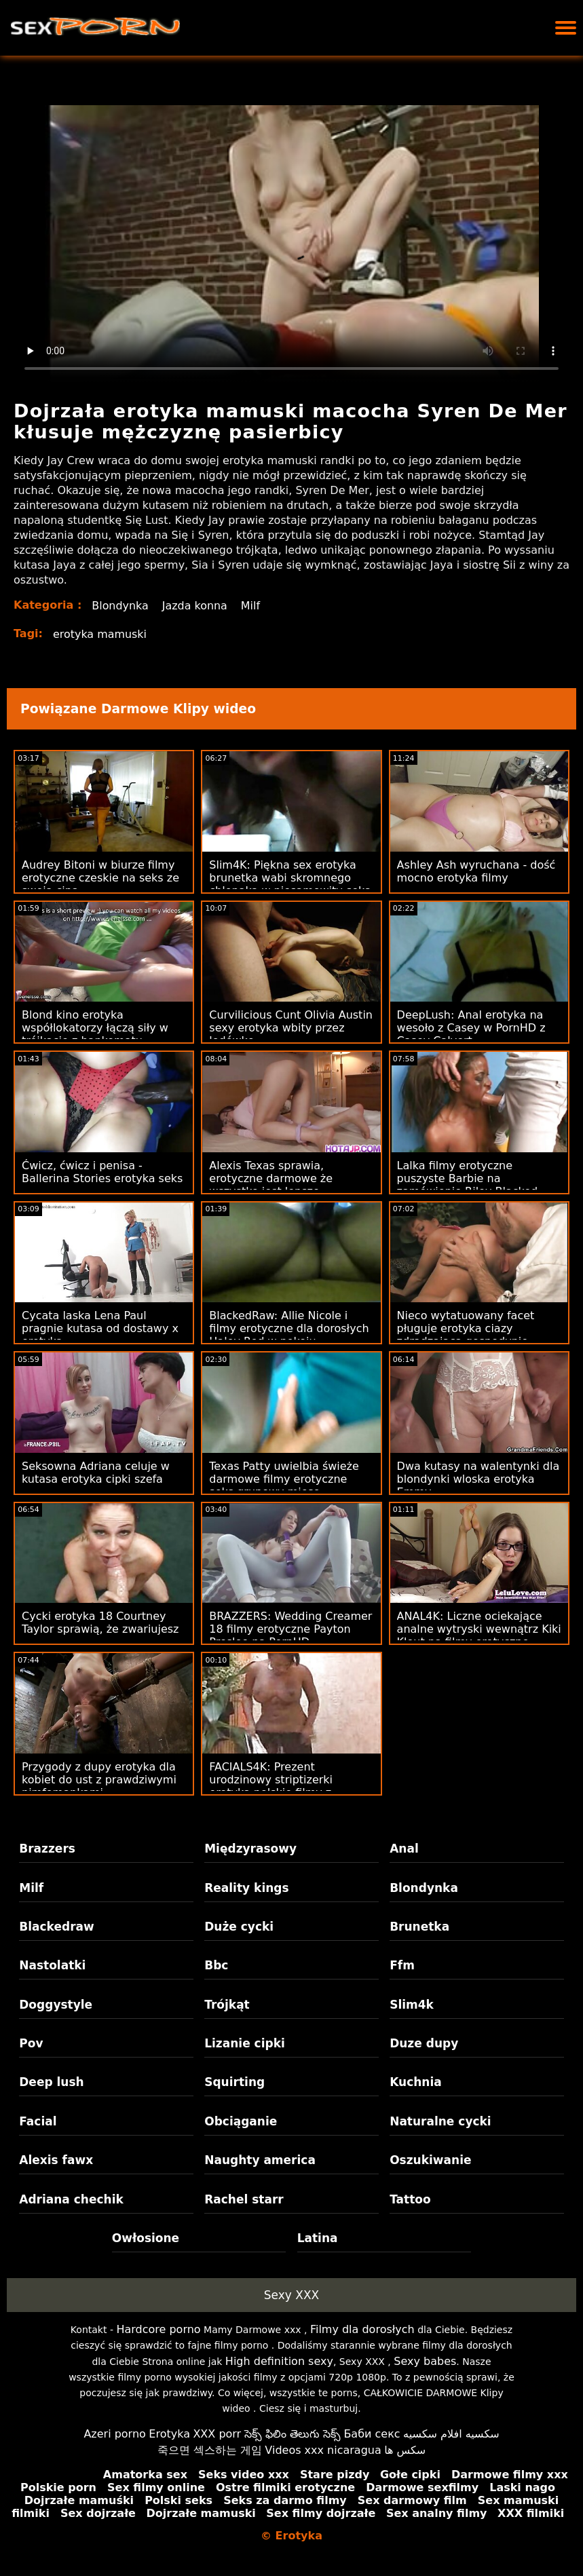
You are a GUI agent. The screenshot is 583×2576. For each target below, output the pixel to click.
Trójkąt (227, 2004)
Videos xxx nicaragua (323, 2450)
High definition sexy (279, 2361)
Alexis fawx (56, 2160)
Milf (251, 605)
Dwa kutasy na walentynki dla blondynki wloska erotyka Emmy (478, 1479)
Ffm (402, 1965)
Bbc (216, 1965)
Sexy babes (425, 2361)
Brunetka (419, 1926)
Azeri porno (114, 2433)
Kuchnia (416, 2082)
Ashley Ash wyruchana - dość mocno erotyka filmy (476, 871)
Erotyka (169, 2433)
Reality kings (246, 1888)
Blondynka (120, 605)
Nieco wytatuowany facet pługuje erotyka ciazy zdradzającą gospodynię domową (466, 1335)
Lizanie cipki (244, 2043)
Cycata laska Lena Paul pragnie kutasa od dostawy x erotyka (100, 1328)
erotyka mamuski (100, 634)
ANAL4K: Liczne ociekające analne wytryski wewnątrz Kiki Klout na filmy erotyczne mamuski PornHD (479, 1635)
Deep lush (51, 2082)
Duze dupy (424, 2043)
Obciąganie (240, 2121)
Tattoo (410, 2199)
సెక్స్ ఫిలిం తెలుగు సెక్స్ (292, 2433)
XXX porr (217, 2433)
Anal (404, 1848)
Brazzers (47, 1848)
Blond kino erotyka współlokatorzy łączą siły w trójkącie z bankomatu (95, 1027)
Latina (317, 2238)
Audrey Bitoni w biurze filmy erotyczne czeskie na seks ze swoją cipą (100, 877)
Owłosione (145, 2238)
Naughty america (260, 2160)
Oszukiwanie (430, 2160)
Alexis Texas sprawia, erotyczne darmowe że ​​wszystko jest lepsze (272, 1178)
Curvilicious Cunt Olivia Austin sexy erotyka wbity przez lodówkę (291, 1027)
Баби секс (371, 2433)
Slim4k (412, 2004)
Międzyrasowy (250, 1848)
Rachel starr (244, 2199)
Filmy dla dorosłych (362, 2329)
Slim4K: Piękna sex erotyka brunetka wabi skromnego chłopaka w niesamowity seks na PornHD (289, 884)
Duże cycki (239, 1926)
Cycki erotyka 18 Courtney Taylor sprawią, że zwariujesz (100, 1622)
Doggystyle (55, 2004)
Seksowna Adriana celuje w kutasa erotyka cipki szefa (96, 1472)
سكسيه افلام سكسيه (451, 2433)
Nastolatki (52, 1965)
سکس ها (405, 2450)
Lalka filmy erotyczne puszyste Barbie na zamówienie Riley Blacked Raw (467, 1185)
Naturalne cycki (440, 2121)
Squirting (234, 2082)
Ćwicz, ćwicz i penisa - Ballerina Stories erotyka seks (102, 1172)
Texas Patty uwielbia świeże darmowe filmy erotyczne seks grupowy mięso (284, 1479)
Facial (37, 2121)
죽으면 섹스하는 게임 (209, 2450)
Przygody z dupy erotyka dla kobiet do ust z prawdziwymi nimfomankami (99, 1779)
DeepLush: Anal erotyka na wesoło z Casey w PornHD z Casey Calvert (471, 1027)
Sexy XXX (291, 2295)
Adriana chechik (71, 2199)
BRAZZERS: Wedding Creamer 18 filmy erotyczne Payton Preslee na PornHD (290, 1629)
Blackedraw (56, 1926)
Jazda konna (195, 605)
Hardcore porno (158, 2329)
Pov (31, 2043)
